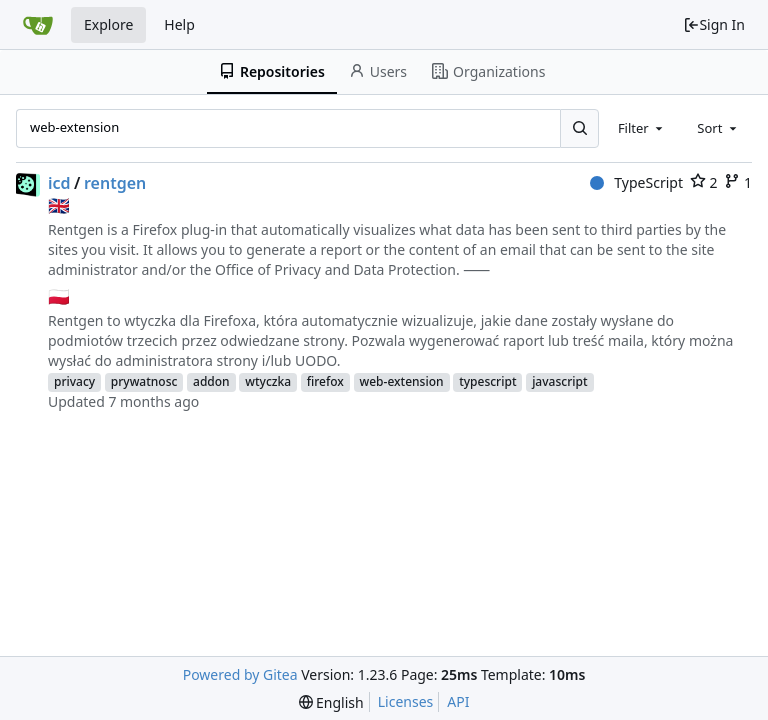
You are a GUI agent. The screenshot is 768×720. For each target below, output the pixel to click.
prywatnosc (144, 381)
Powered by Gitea (240, 674)
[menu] (331, 702)
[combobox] (642, 128)
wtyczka (268, 381)
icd (59, 183)
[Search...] (579, 128)
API (458, 701)
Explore (108, 24)
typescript (487, 381)
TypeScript (636, 182)
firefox (325, 381)
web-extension (402, 381)
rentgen (115, 183)
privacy (74, 381)
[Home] (38, 25)
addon (211, 381)
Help (179, 24)
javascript (559, 381)
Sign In (714, 24)
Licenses (406, 701)
